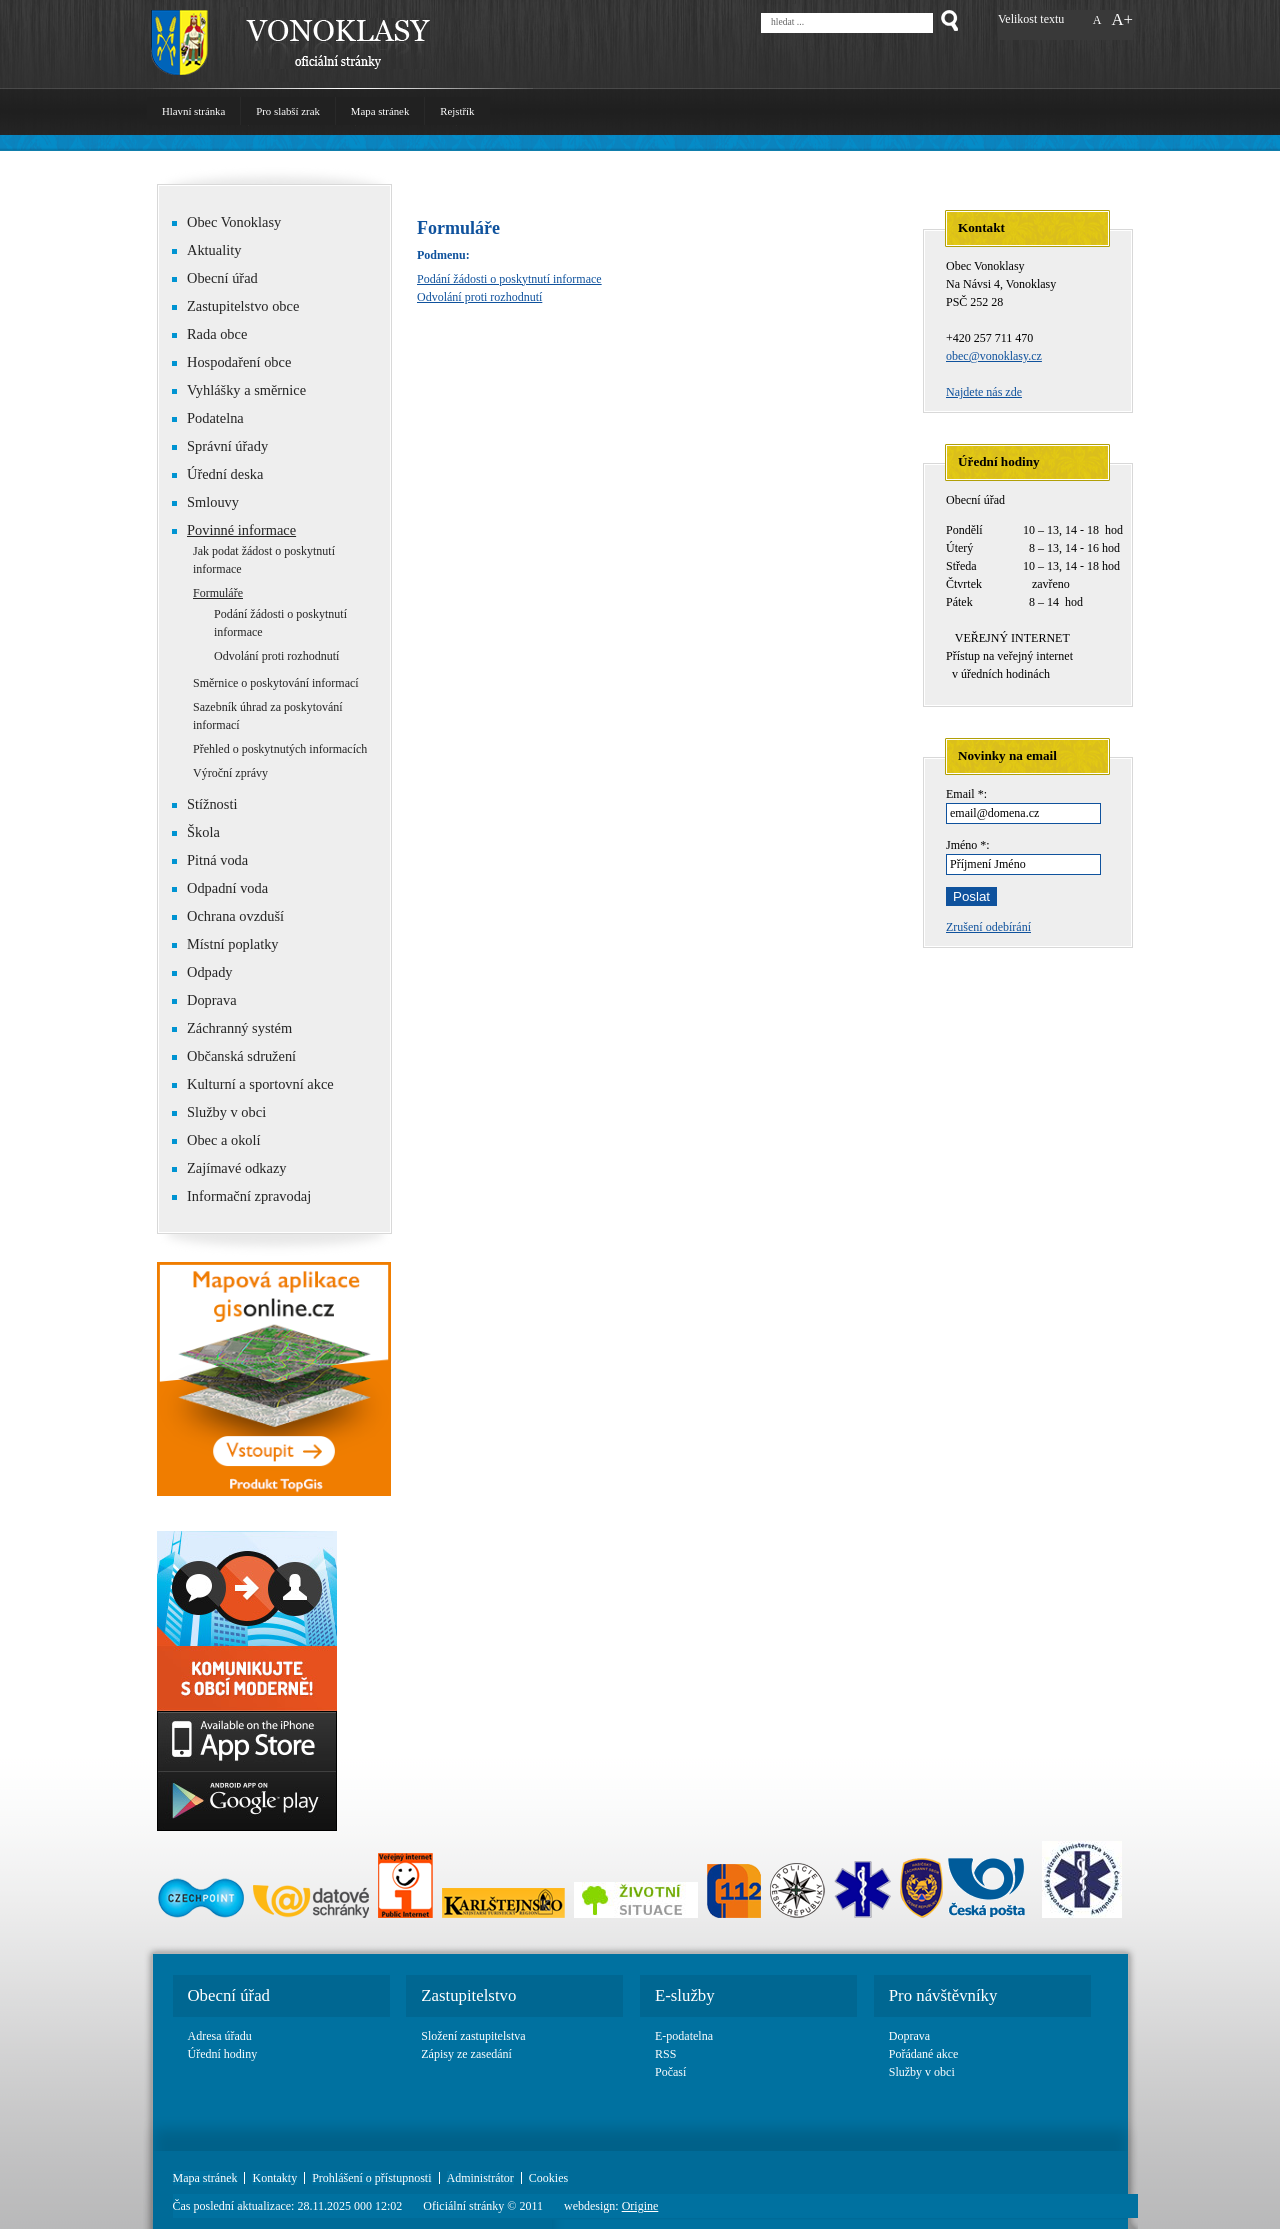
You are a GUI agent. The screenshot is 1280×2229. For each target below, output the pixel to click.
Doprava (212, 1000)
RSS (665, 2054)
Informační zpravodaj (241, 1196)
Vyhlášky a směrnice (246, 390)
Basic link (247, 1621)
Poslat (971, 896)
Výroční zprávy (230, 773)
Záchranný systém (232, 1028)
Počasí (670, 2072)
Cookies (548, 2178)
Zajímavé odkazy (229, 1168)
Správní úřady (227, 446)
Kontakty (274, 2178)
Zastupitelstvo (468, 1995)
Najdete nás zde (984, 392)
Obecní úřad (215, 278)
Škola (196, 832)
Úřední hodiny (223, 2054)
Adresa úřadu (220, 2036)
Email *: (966, 794)
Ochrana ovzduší (235, 916)
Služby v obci (226, 1112)
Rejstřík (457, 111)
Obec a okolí (216, 1140)
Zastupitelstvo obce (235, 306)
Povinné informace (241, 530)
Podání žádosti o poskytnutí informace (509, 279)
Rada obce (209, 334)
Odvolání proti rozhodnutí (479, 297)
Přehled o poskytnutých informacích (280, 749)
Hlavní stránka (193, 111)
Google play (247, 1801)
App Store (247, 1741)
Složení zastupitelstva (473, 2036)
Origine (640, 2206)
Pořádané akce (924, 2054)
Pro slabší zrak (288, 111)
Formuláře (218, 593)
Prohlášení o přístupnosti (371, 2178)
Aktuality (214, 250)
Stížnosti (204, 804)
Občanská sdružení (234, 1056)
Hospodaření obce (231, 362)
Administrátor (480, 2178)
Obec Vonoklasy (226, 222)
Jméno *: (968, 845)
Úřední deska (225, 474)
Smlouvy (213, 502)
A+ (1122, 19)
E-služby (685, 1995)
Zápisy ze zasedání (466, 2054)
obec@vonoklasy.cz (994, 356)
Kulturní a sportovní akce (260, 1084)
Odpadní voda (220, 888)
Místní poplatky (225, 944)
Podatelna (215, 418)
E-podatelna (684, 2036)
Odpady (202, 972)
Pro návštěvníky (943, 1995)
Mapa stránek (380, 111)
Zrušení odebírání (988, 927)
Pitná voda (210, 860)
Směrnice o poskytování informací (276, 683)
